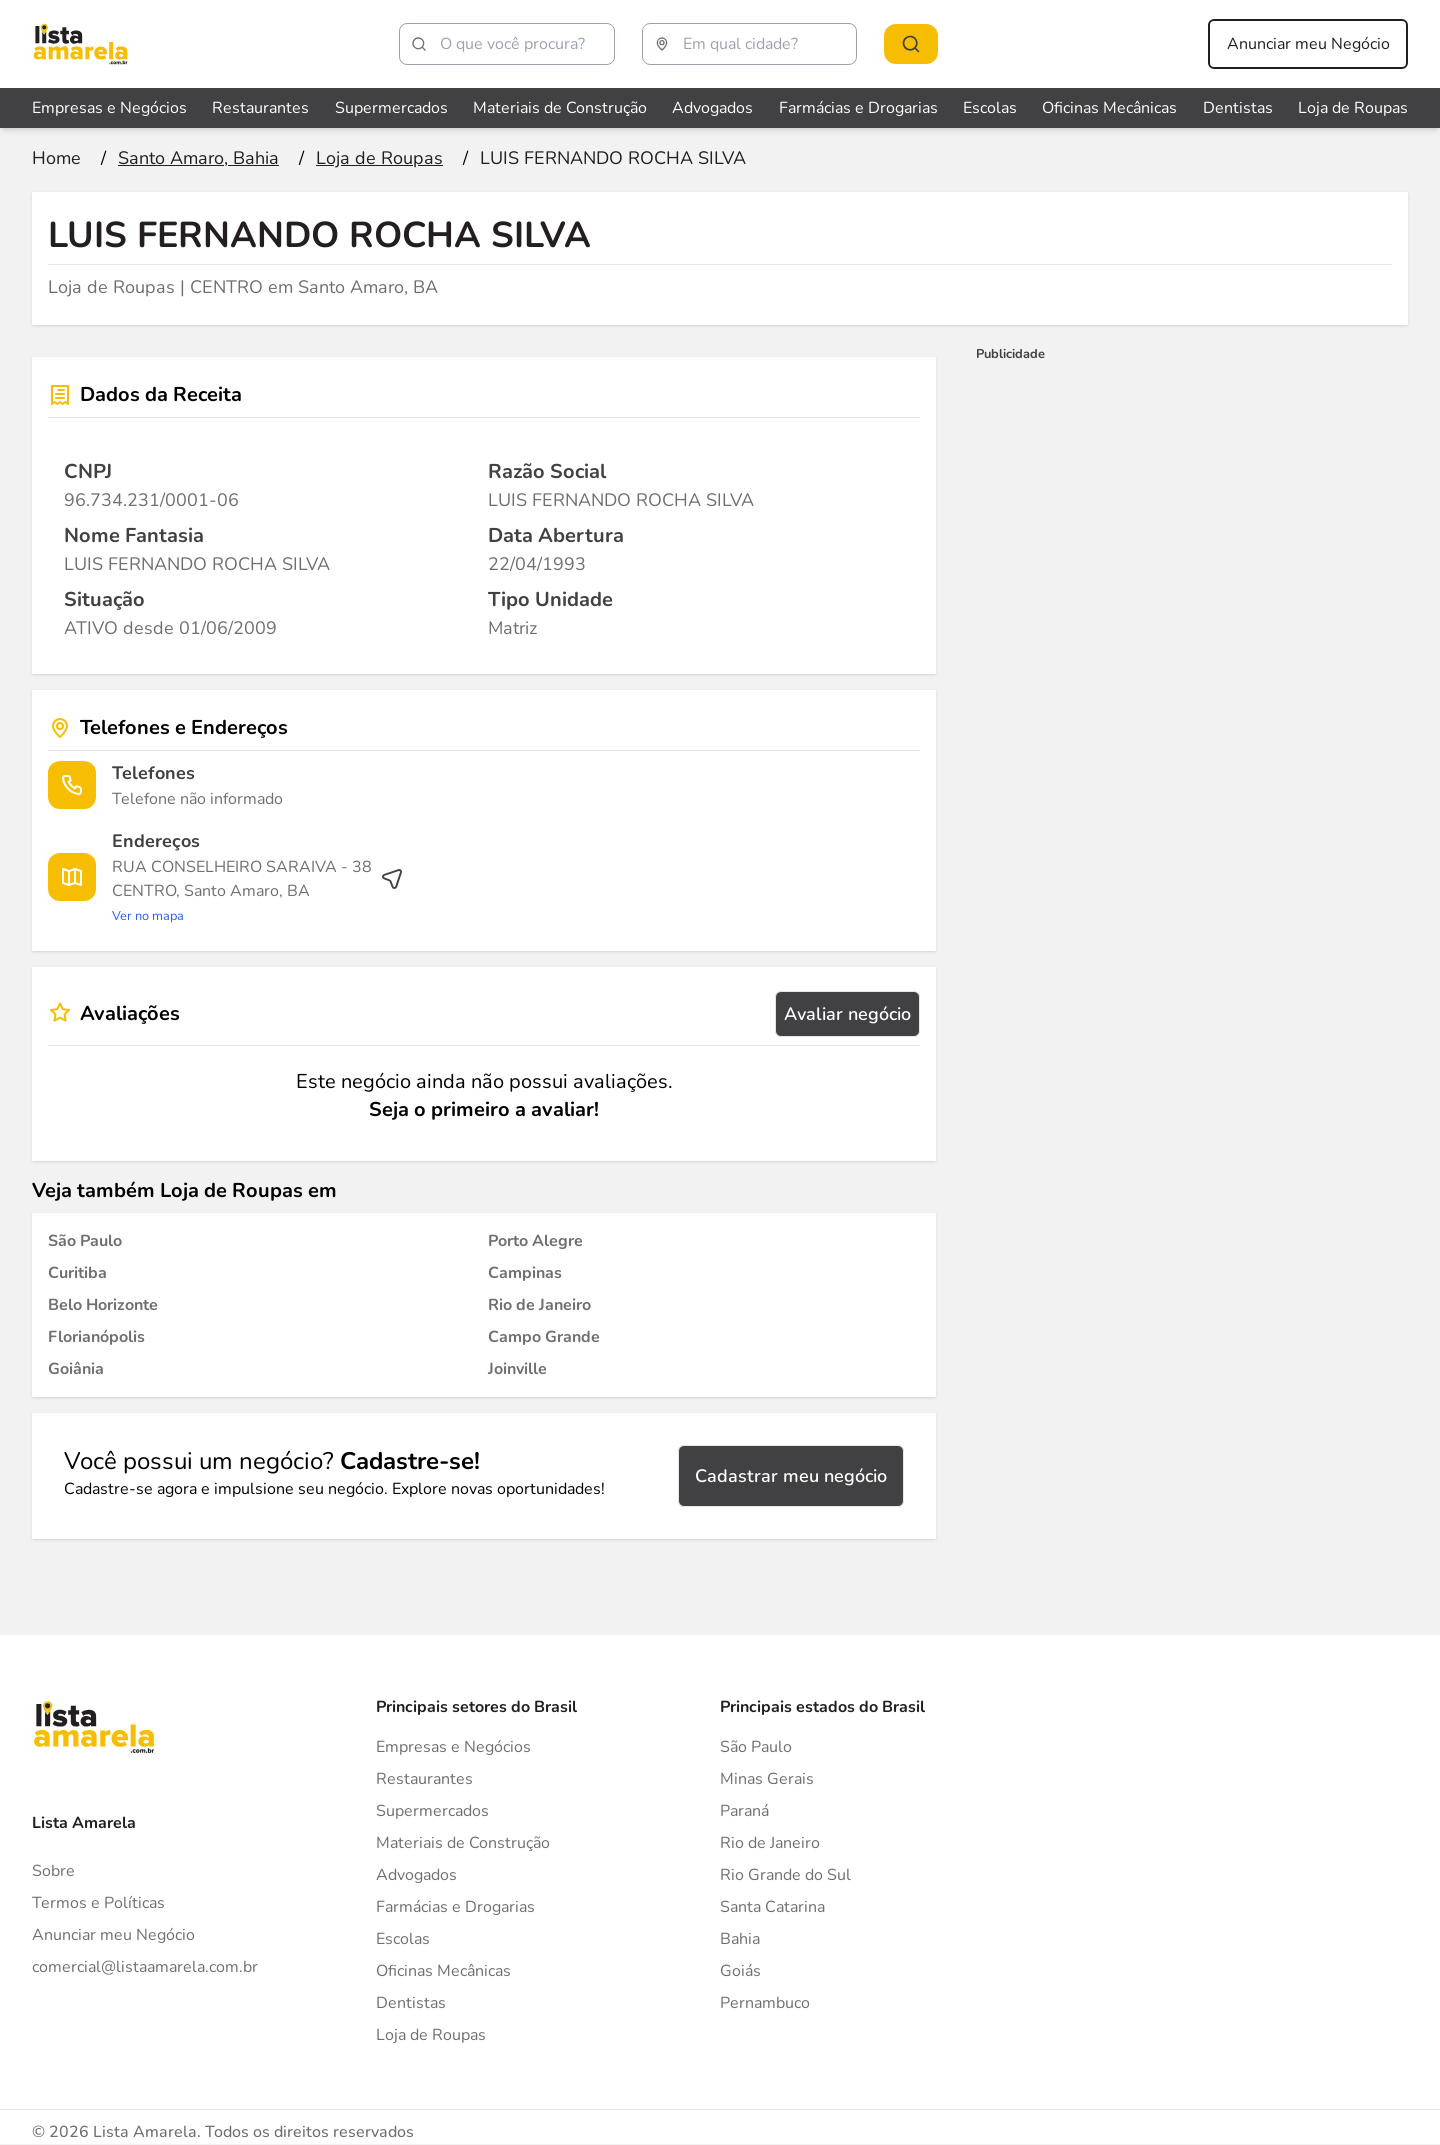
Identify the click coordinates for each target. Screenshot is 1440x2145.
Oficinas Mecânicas (443, 1971)
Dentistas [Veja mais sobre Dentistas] (1238, 108)
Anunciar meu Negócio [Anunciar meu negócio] (1308, 44)
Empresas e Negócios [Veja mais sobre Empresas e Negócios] (109, 108)
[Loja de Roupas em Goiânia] (76, 1369)
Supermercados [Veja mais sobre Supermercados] (391, 108)
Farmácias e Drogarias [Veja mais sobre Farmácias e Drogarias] (858, 108)
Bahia (740, 1939)
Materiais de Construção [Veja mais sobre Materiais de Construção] (560, 108)
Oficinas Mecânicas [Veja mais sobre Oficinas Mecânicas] (1109, 108)
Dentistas (411, 2003)
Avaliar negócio (847, 1014)
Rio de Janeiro (770, 1843)
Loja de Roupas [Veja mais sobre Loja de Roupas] (1353, 108)
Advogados (416, 1875)
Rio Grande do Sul (785, 1875)
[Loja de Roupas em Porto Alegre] (535, 1241)
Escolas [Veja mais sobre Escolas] (990, 108)
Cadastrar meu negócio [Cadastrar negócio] (791, 1476)
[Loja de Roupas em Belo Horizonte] (103, 1305)
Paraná (744, 1811)
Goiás (740, 1971)
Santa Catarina (772, 1907)
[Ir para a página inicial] (56, 158)
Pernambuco (765, 2003)
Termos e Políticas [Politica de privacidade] (98, 1903)
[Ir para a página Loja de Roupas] (379, 158)
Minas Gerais (767, 1779)
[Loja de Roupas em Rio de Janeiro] (539, 1305)
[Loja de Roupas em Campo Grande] (544, 1337)
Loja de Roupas (431, 2035)
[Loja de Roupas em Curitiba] (77, 1273)
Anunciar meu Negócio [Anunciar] (113, 1935)
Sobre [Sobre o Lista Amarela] (53, 1871)
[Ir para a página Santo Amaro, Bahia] (198, 158)
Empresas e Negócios (453, 1747)
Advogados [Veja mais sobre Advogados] (712, 108)
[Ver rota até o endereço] (258, 891)
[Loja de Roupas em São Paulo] (85, 1241)
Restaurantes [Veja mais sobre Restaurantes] (260, 108)
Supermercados (432, 1811)
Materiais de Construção (463, 1843)
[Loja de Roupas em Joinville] (517, 1369)
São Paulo (756, 1747)
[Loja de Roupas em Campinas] (525, 1273)
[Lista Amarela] (80, 44)
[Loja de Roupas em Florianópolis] (96, 1337)
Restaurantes (424, 1779)
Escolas (403, 1939)
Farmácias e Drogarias (455, 1907)
